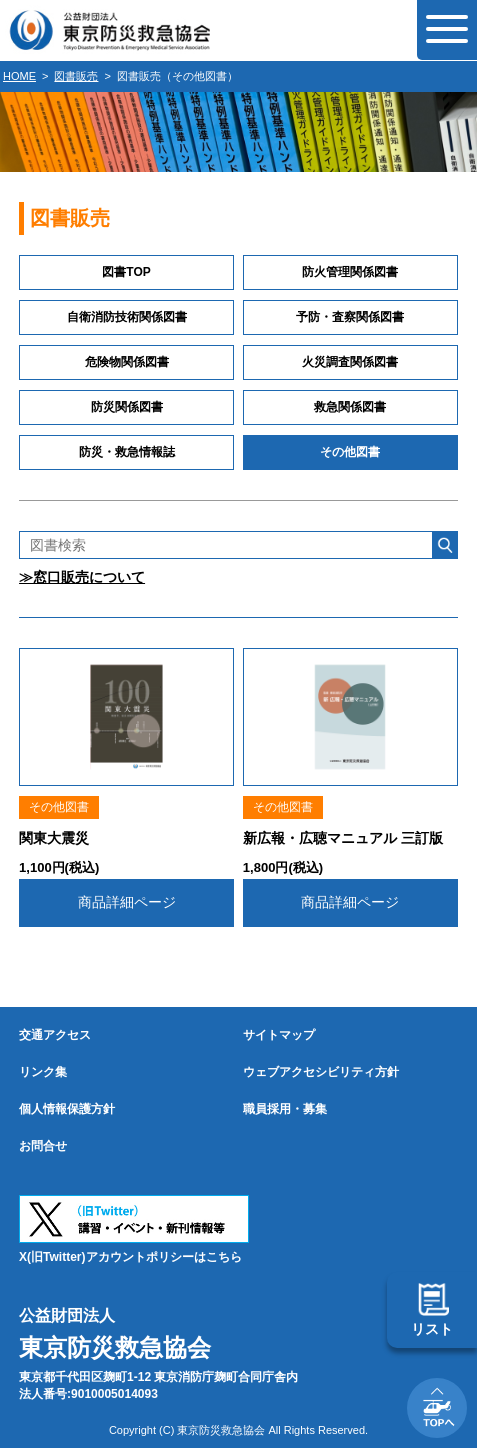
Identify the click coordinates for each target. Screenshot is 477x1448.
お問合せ (43, 1146)
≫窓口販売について (82, 577)
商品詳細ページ (127, 902)
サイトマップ (279, 1035)
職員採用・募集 (285, 1109)
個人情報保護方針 (67, 1109)
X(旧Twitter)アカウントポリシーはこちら (130, 1257)
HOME (19, 76)
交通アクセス (55, 1035)
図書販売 (76, 76)
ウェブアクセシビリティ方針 (321, 1072)
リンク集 (43, 1072)
